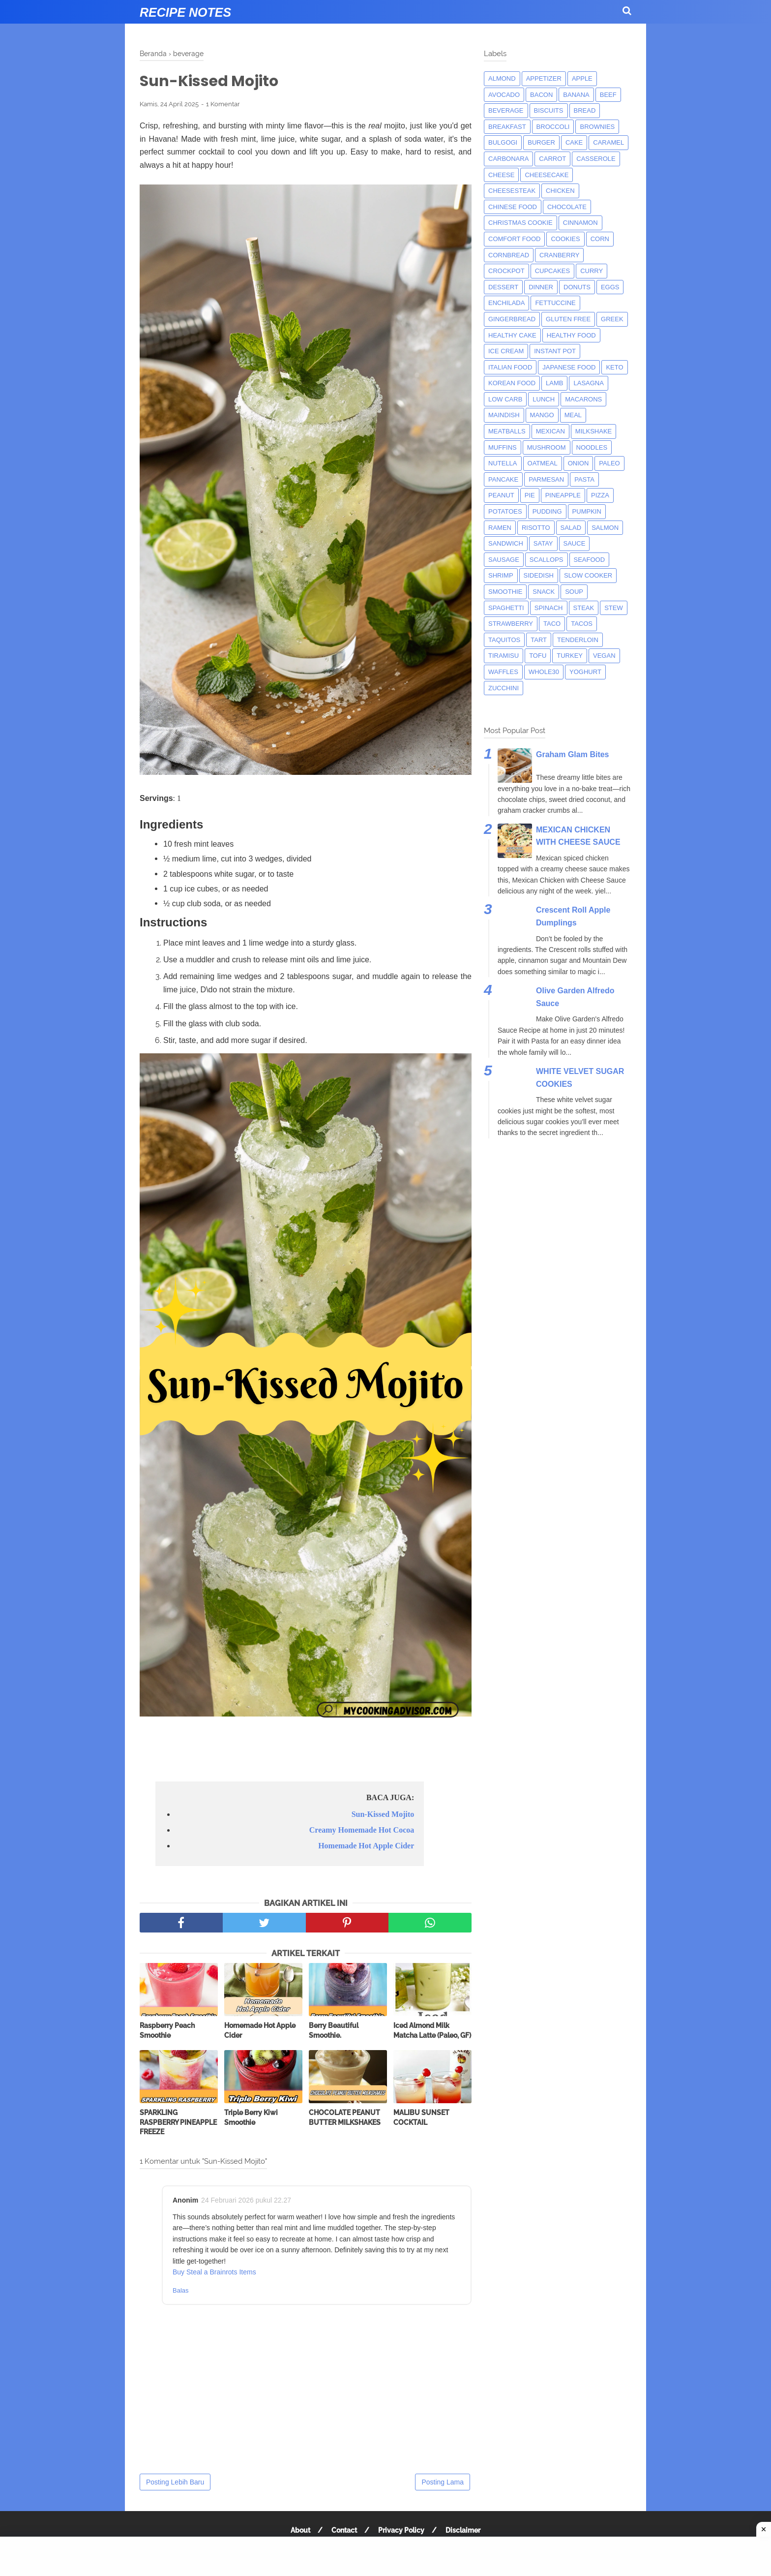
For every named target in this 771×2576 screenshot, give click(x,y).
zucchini (503, 688)
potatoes (505, 511)
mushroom (546, 447)
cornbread (508, 255)
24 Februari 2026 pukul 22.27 (246, 2200)
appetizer (544, 78)
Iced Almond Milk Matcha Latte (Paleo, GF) (432, 2030)
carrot (552, 158)
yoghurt (585, 671)
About (300, 2530)
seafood (589, 559)
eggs (610, 287)
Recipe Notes (185, 12)
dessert (503, 287)
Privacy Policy (401, 2530)
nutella (502, 463)
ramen (499, 527)
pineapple (563, 495)
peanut (501, 495)
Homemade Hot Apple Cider (366, 1845)
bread (585, 110)
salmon (605, 527)
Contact (344, 2530)
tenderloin (577, 640)
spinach (548, 608)
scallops (546, 559)
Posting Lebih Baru (175, 2482)
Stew (613, 608)
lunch (544, 399)
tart (539, 640)
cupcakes (552, 271)
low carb (505, 399)
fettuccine (555, 303)
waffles (503, 671)
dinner (541, 287)
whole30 (544, 671)
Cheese (501, 175)
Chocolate (567, 207)
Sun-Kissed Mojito (383, 1814)
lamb (554, 383)
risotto (536, 527)
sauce (574, 543)
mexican (550, 431)
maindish (504, 415)
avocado (504, 94)
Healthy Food (571, 335)
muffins (502, 447)
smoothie (505, 591)
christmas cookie (520, 222)
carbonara (508, 158)
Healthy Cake (512, 335)
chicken (560, 190)
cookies (565, 239)
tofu (537, 655)
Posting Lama (442, 2482)
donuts (577, 287)
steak (583, 608)
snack (544, 591)
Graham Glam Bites (572, 754)
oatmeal (543, 463)
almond (502, 78)
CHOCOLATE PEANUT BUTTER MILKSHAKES (345, 2117)
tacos (582, 623)
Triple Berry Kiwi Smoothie (251, 2117)
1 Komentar (223, 104)
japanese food (568, 367)
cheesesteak (511, 190)
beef (608, 94)
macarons (583, 399)
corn (600, 239)
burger (541, 142)
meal (573, 415)
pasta (584, 479)
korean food (511, 383)
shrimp (500, 575)
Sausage (503, 559)
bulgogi (502, 142)
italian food (510, 367)
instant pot (555, 351)
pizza (600, 495)
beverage (506, 110)
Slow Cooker (588, 575)
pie (530, 495)
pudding (547, 511)
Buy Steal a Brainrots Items (214, 2272)
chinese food (512, 207)
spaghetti (506, 608)
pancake (503, 479)
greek (612, 319)
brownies (597, 126)
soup (574, 591)
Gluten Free (568, 319)
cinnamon (580, 222)
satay (543, 543)
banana (576, 94)
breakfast (507, 126)
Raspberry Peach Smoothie (167, 2030)
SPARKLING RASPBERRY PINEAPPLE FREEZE (178, 2122)
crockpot (506, 271)
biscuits (548, 110)
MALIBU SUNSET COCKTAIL (421, 2117)
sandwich (505, 543)
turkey (570, 655)
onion (578, 463)
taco (552, 623)
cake (574, 142)
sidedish (539, 575)
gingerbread (511, 319)
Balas (181, 2290)
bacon (541, 94)
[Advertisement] (385, 2556)
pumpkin (586, 511)
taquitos (504, 640)
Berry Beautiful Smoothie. (333, 2030)
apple (582, 78)
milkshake (593, 431)
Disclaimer (462, 2530)
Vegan (604, 655)
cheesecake (546, 175)
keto (614, 367)
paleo (609, 463)
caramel (608, 142)
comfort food (514, 239)
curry (591, 271)
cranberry (559, 255)
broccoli (553, 126)
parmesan (546, 479)
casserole (595, 158)
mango (542, 415)
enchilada (506, 303)
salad (571, 527)
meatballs (507, 431)
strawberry (510, 623)
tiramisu (503, 655)
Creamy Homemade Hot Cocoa (361, 1830)
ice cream (506, 351)
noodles (592, 447)
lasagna (588, 383)
